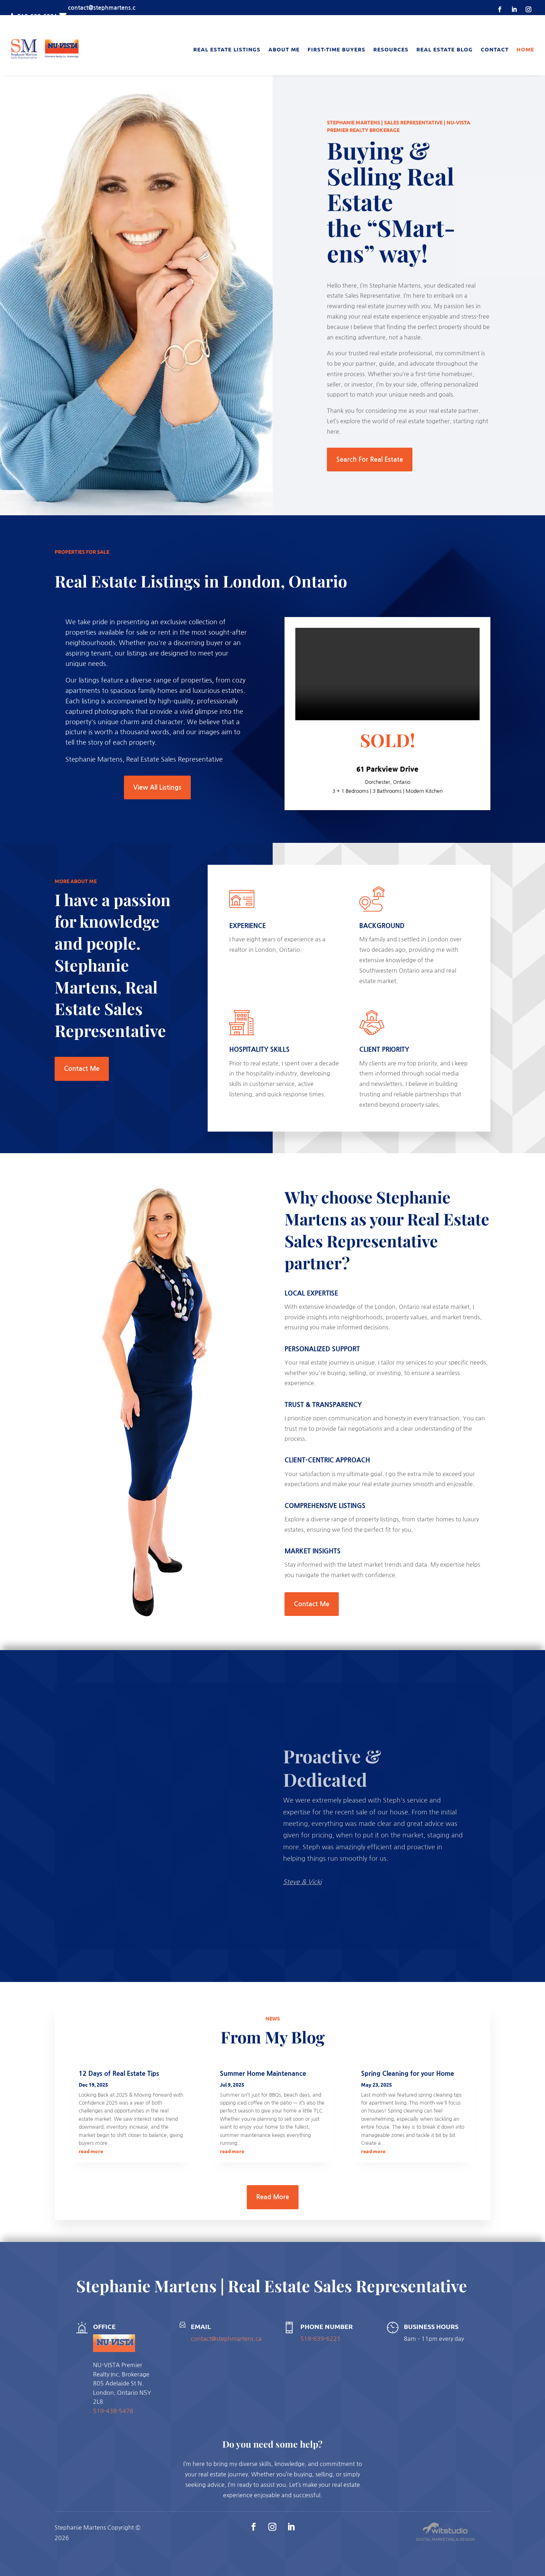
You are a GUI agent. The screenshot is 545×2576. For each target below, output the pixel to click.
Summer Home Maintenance (263, 2073)
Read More (272, 2197)
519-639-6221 (320, 2339)
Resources (390, 49)
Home (525, 49)
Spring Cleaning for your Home (407, 2073)
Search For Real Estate (369, 459)
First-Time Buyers (336, 49)
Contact (495, 49)
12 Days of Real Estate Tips (119, 2073)
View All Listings (157, 787)
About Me (284, 49)
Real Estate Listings (226, 49)
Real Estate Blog (444, 49)
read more (91, 2151)
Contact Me (82, 1068)
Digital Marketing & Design (445, 2539)
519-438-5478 (113, 2411)
